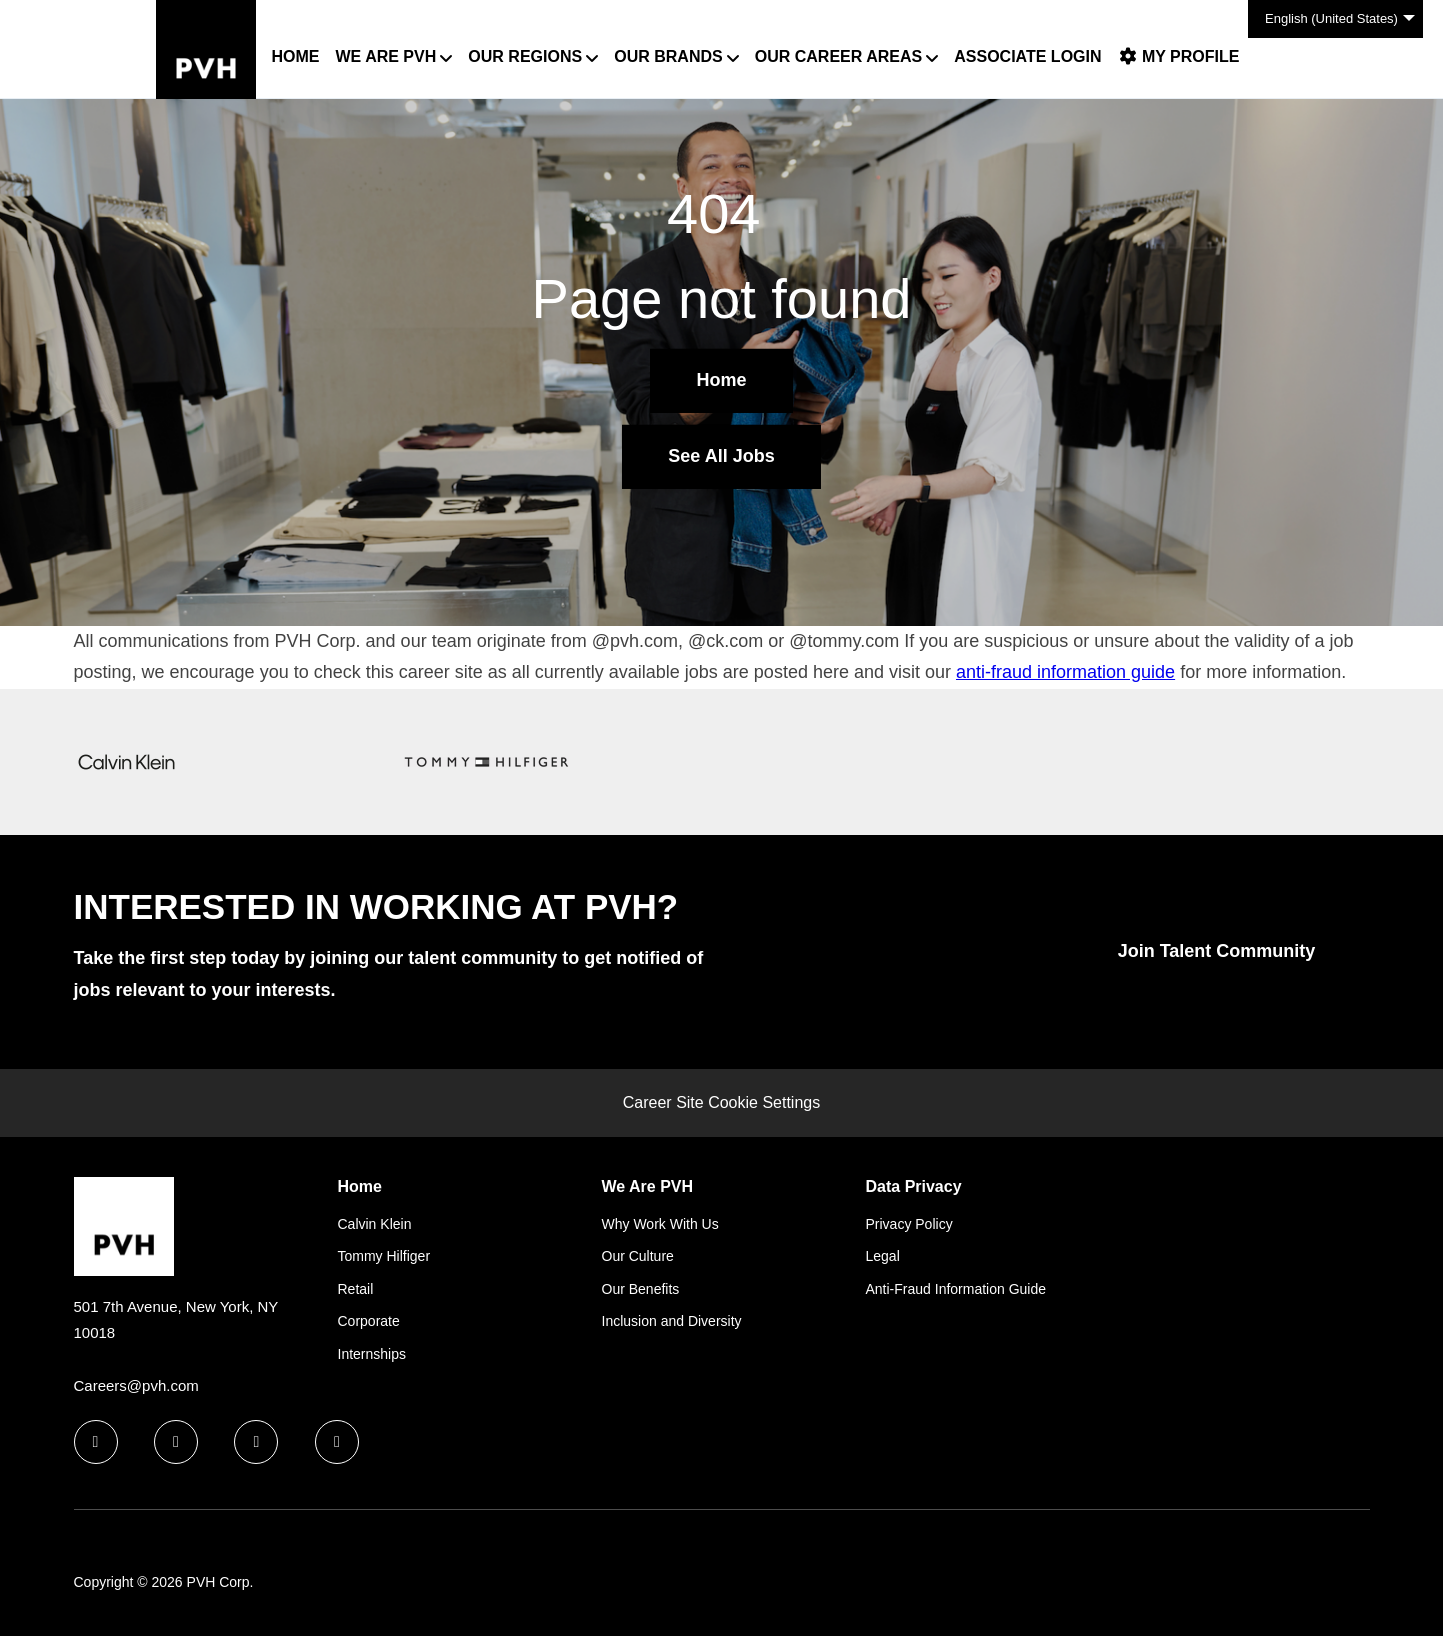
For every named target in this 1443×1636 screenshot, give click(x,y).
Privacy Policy (909, 1224)
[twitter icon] (256, 1442)
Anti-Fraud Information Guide (956, 1289)
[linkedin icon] (176, 1442)
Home (296, 56)
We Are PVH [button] (386, 56)
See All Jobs (721, 456)
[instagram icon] (337, 1442)
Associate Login (1027, 56)
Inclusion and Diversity (672, 1321)
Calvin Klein (375, 1224)
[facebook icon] (96, 1442)
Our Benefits (641, 1289)
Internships (372, 1354)
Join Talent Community (1217, 951)
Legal (883, 1256)
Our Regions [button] (525, 56)
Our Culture (638, 1256)
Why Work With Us (660, 1224)
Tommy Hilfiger (384, 1256)
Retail (356, 1289)
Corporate (369, 1321)
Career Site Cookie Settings (721, 1102)
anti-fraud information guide (1065, 672)
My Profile (1179, 56)
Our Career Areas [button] (838, 56)
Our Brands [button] (668, 56)
